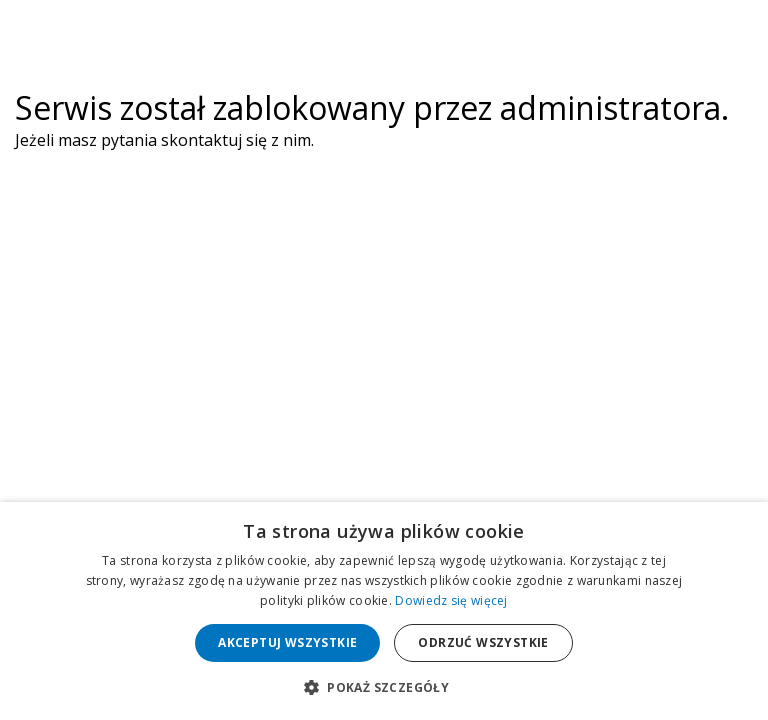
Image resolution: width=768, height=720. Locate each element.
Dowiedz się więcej (451, 600)
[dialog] (384, 611)
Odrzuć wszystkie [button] (483, 642)
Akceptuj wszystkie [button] (287, 642)
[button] (384, 686)
